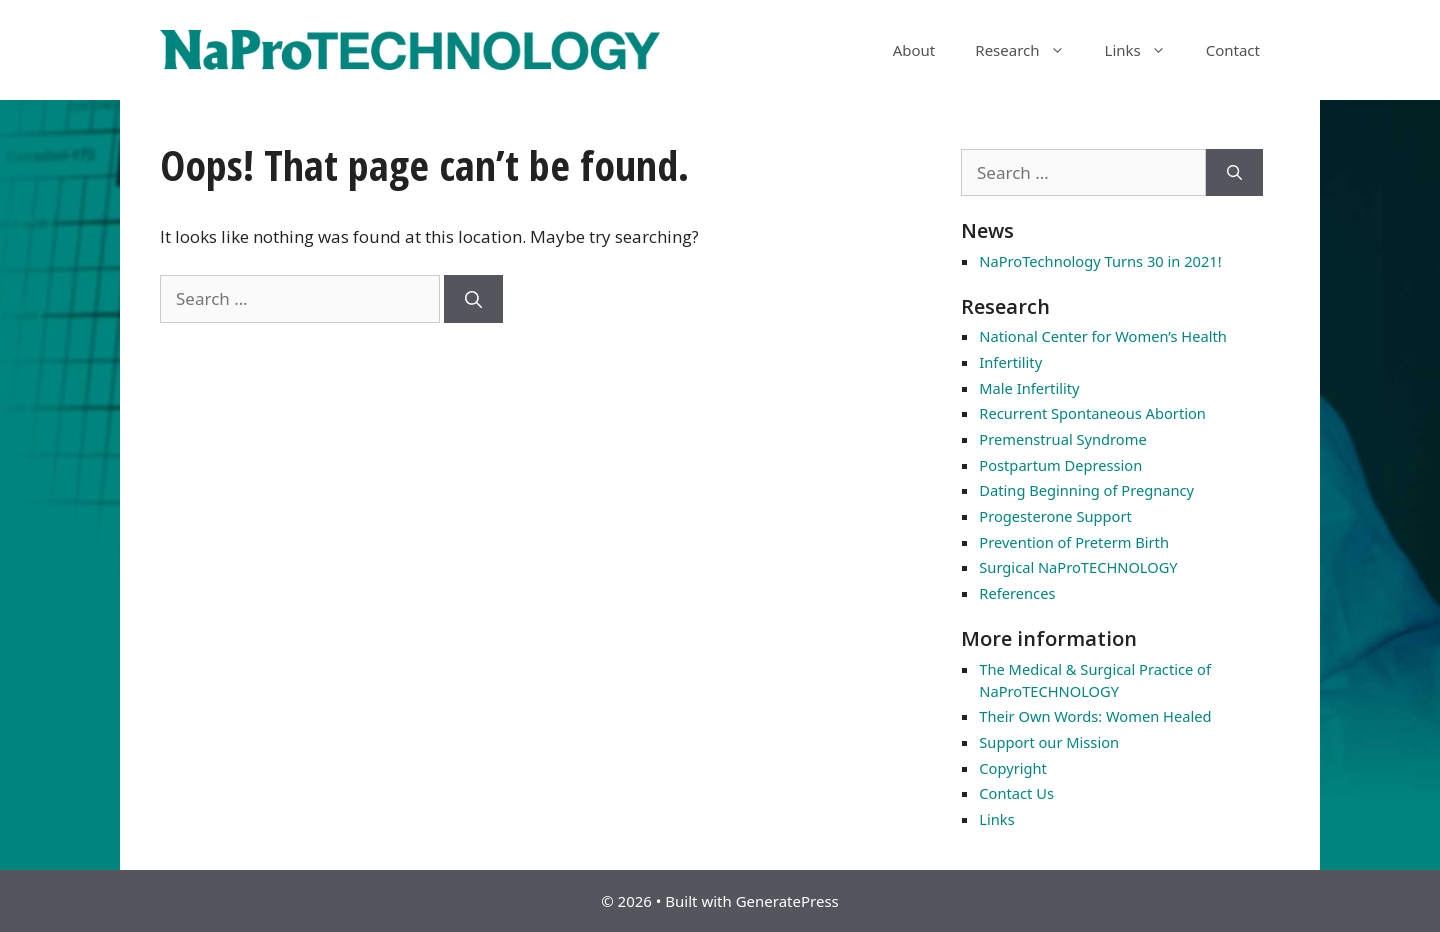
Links (1145, 50)
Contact (1233, 50)
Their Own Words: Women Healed (1095, 716)
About (914, 50)
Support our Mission (1049, 742)
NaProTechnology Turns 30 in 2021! (1100, 261)
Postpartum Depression (1060, 465)
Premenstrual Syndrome (1062, 439)
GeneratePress (787, 901)
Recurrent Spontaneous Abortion (1092, 413)
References (1017, 593)
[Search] (473, 299)
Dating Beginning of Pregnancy (1086, 490)
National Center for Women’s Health (1102, 336)
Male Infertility (1029, 388)
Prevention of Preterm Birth (1074, 542)
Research (1029, 50)
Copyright (1013, 768)
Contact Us (1016, 793)
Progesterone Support (1055, 516)
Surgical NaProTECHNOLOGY (1078, 567)
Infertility (1010, 362)
